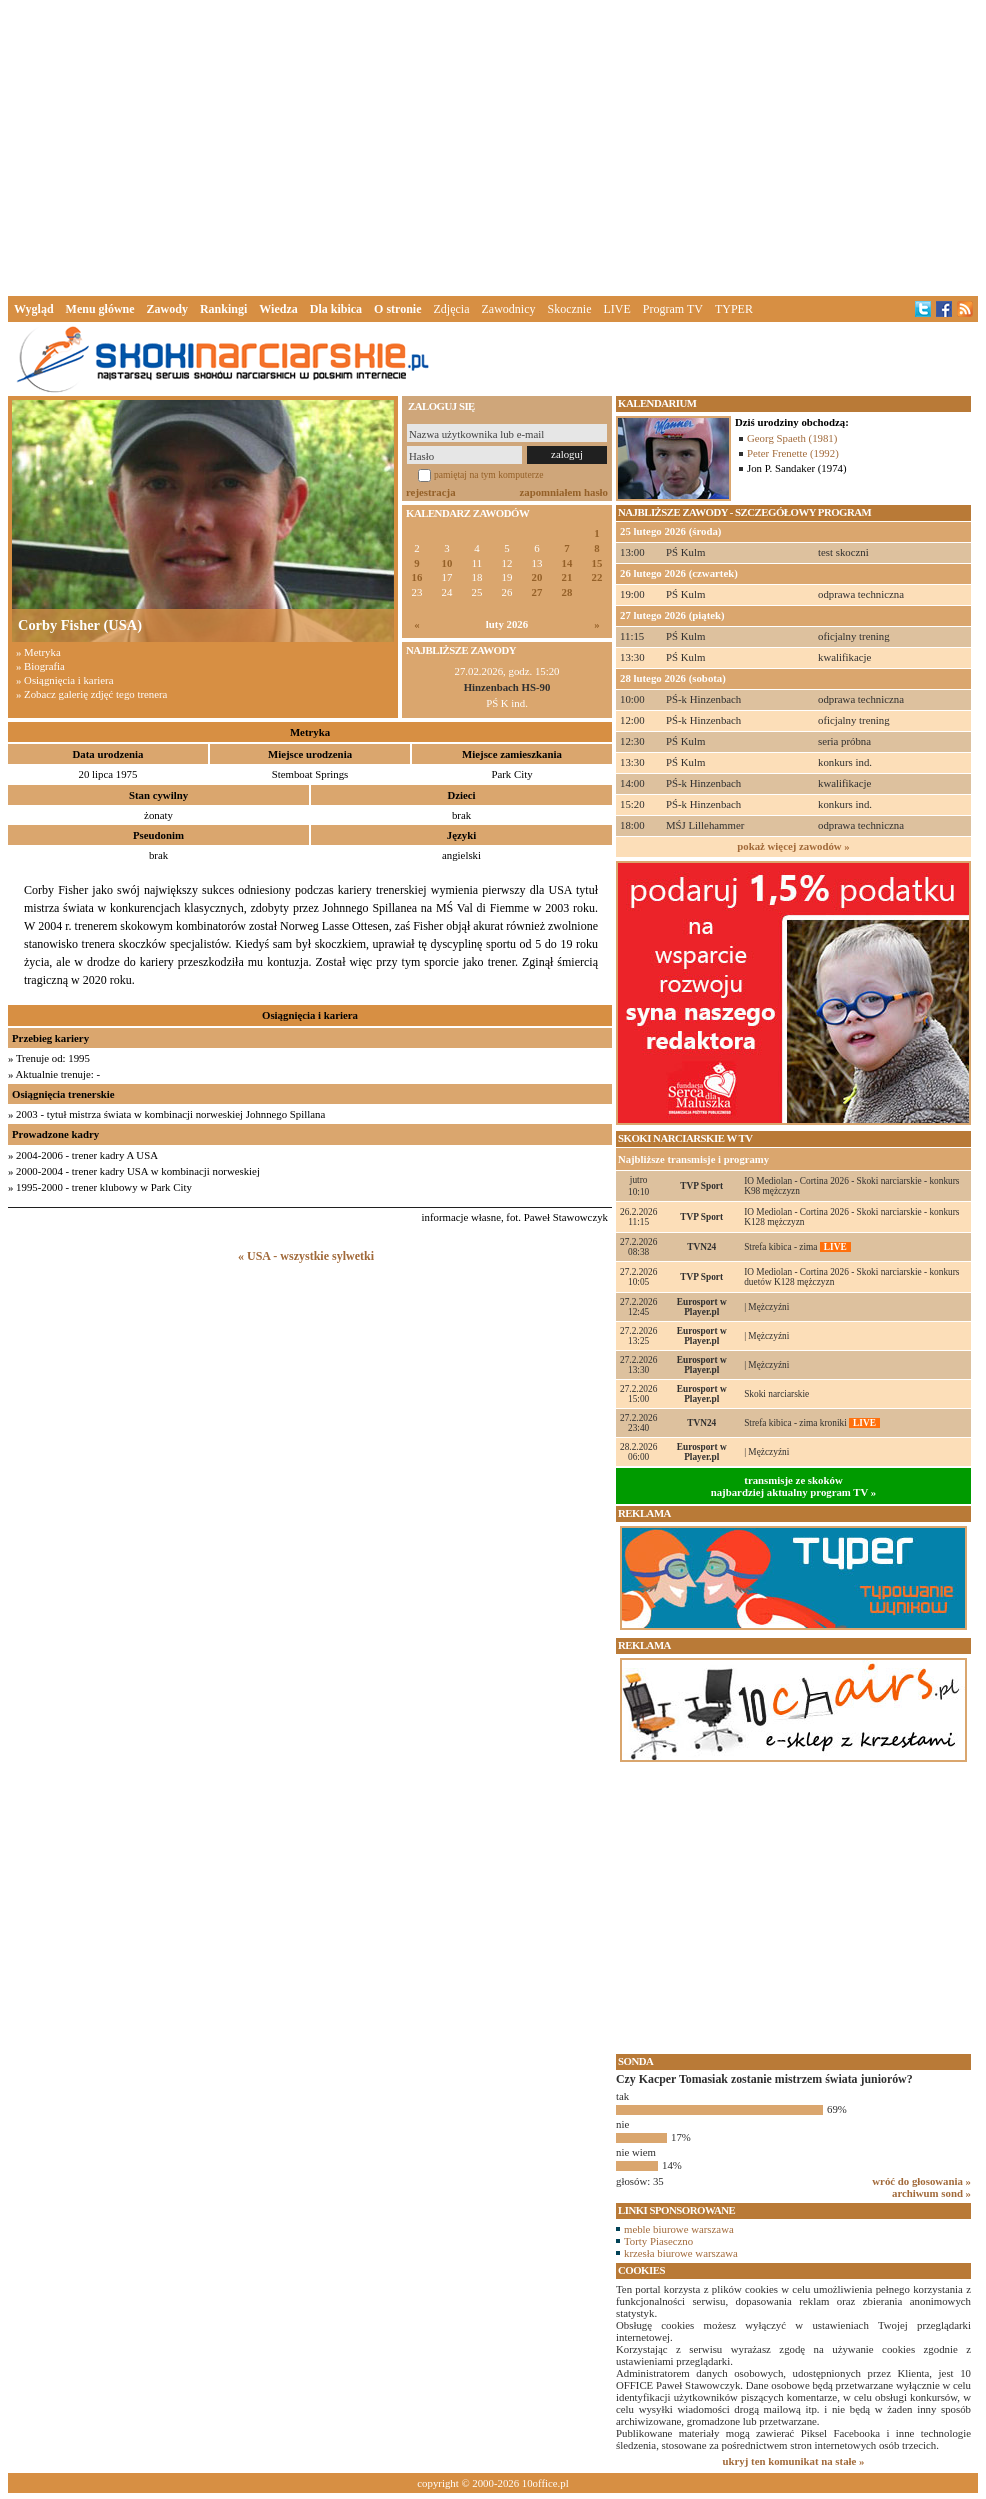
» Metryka (38, 652)
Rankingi (223, 309)
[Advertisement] (493, 144)
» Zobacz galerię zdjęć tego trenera (91, 694)
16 (417, 577)
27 (537, 592)
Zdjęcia (452, 309)
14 (567, 563)
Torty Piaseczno (658, 2241)
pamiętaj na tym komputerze (489, 474)
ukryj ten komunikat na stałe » (794, 2461)
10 (447, 563)
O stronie (397, 309)
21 (567, 577)
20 (537, 577)
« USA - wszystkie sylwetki (306, 1256)
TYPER (734, 309)
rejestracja (431, 492)
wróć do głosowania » (921, 2181)
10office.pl (545, 2483)
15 (597, 563)
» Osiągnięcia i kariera (64, 680)
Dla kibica (336, 309)
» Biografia (40, 666)
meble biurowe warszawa (679, 2229)
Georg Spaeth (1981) (792, 438)
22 (597, 577)
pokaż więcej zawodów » (793, 846)
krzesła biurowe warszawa (681, 2253)
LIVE (616, 309)
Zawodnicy (509, 309)
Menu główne (100, 309)
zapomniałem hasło (564, 492)
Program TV (673, 309)
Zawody (167, 309)
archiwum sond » (931, 2193)
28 (567, 592)
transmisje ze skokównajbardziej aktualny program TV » (794, 1486)
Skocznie (569, 309)
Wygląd (34, 309)
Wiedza (278, 309)
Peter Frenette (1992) (793, 453)
